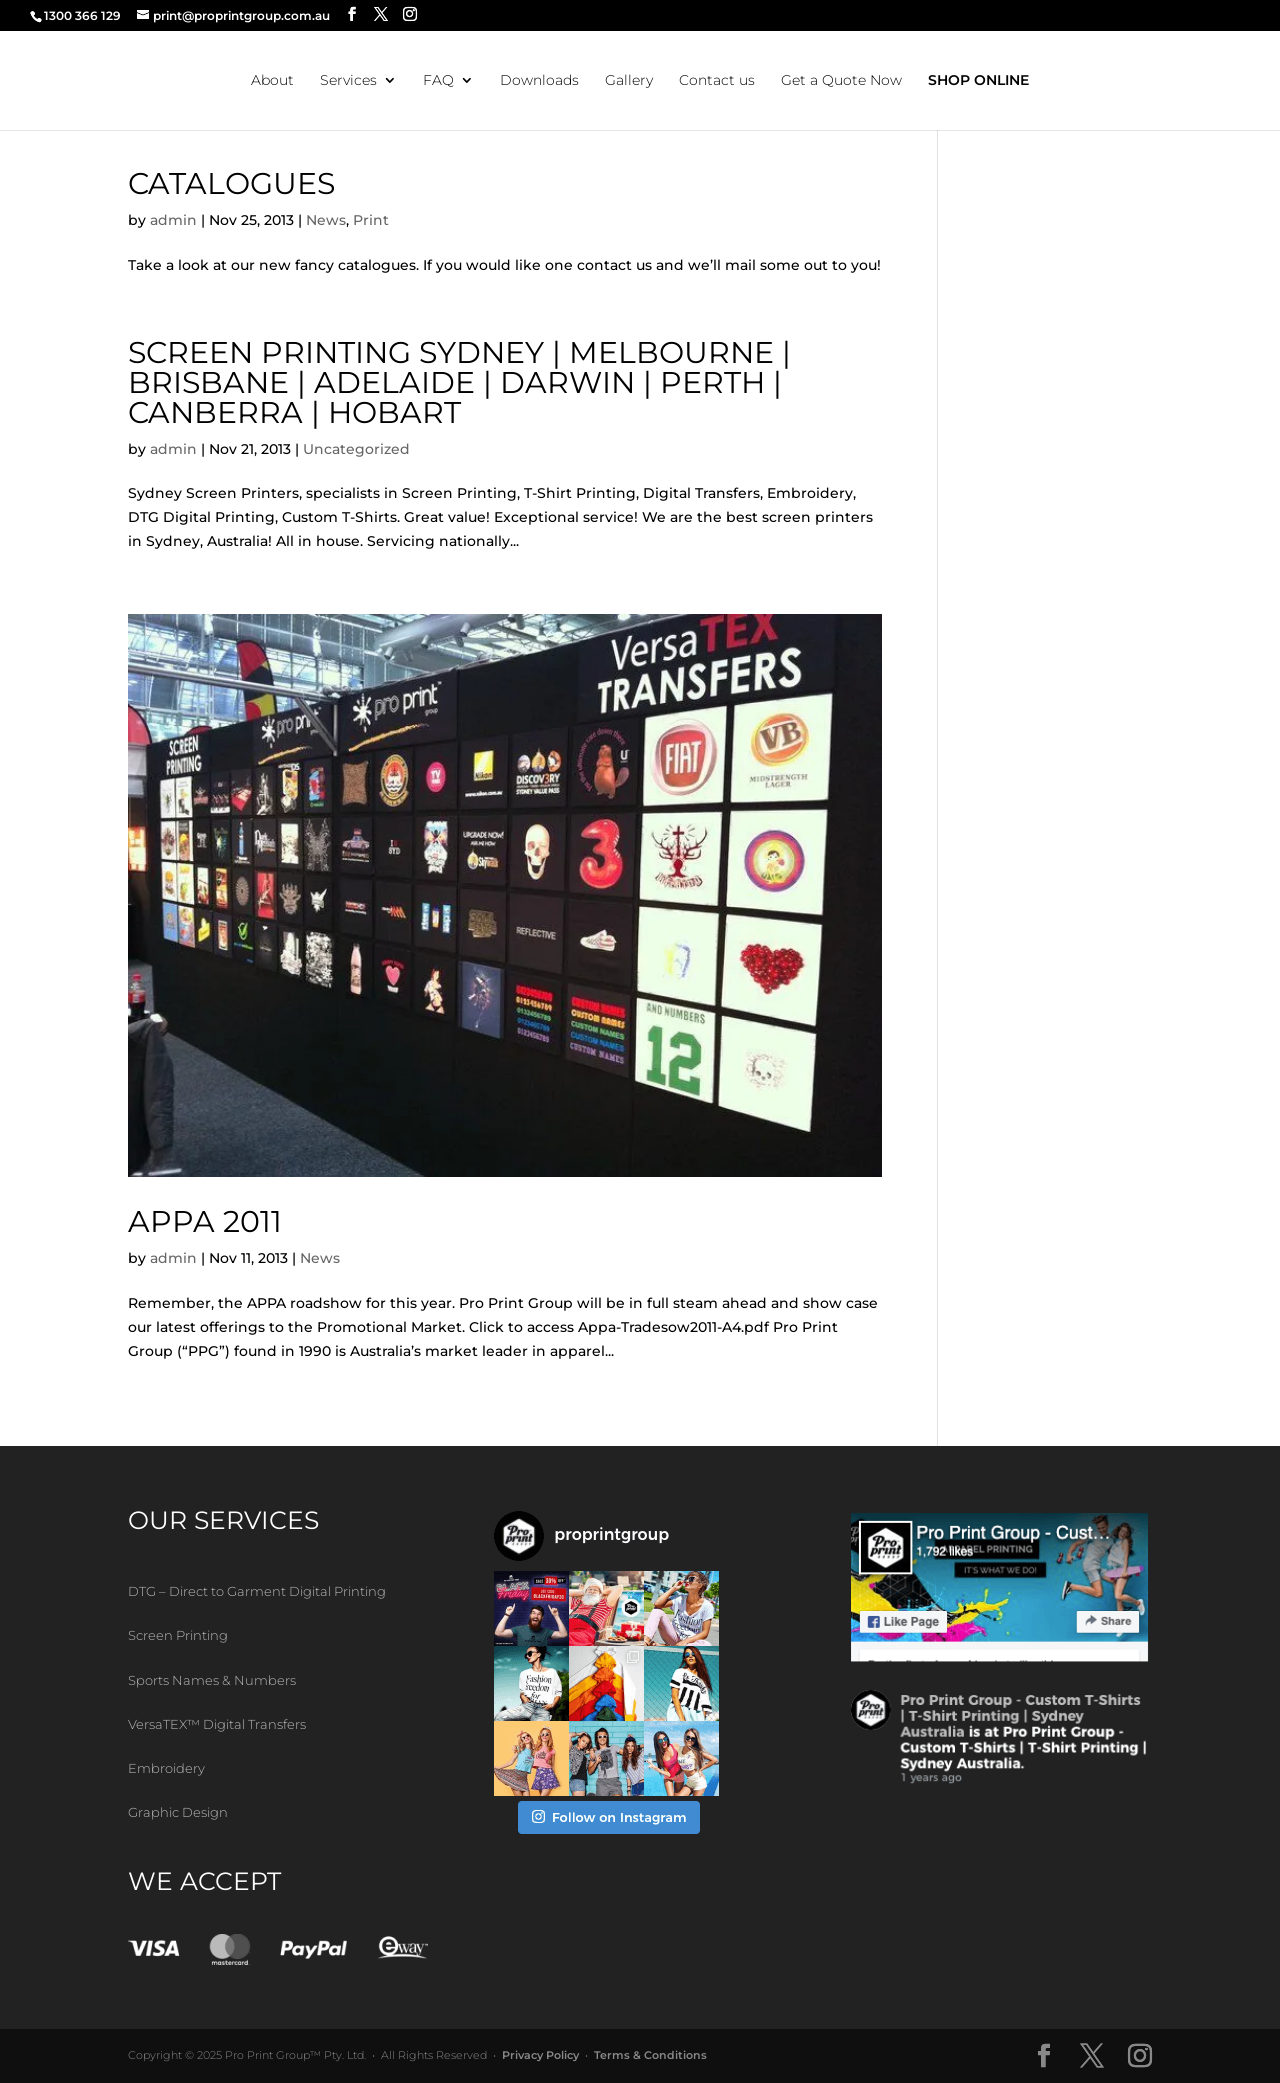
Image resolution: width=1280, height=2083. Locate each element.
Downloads (539, 81)
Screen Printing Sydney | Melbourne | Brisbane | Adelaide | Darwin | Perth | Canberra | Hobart (459, 382)
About (272, 81)
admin (173, 220)
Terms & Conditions (650, 2055)
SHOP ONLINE (978, 81)
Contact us (717, 81)
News (326, 220)
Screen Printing (178, 1635)
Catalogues (231, 183)
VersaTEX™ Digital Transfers (217, 1724)
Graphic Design (178, 1812)
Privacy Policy (540, 2055)
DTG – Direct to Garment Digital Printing (257, 1591)
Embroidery (166, 1768)
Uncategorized (356, 449)
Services (348, 81)
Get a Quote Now (841, 81)
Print (371, 220)
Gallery (629, 81)
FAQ (438, 81)
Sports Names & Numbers (212, 1680)
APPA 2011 (205, 1221)
